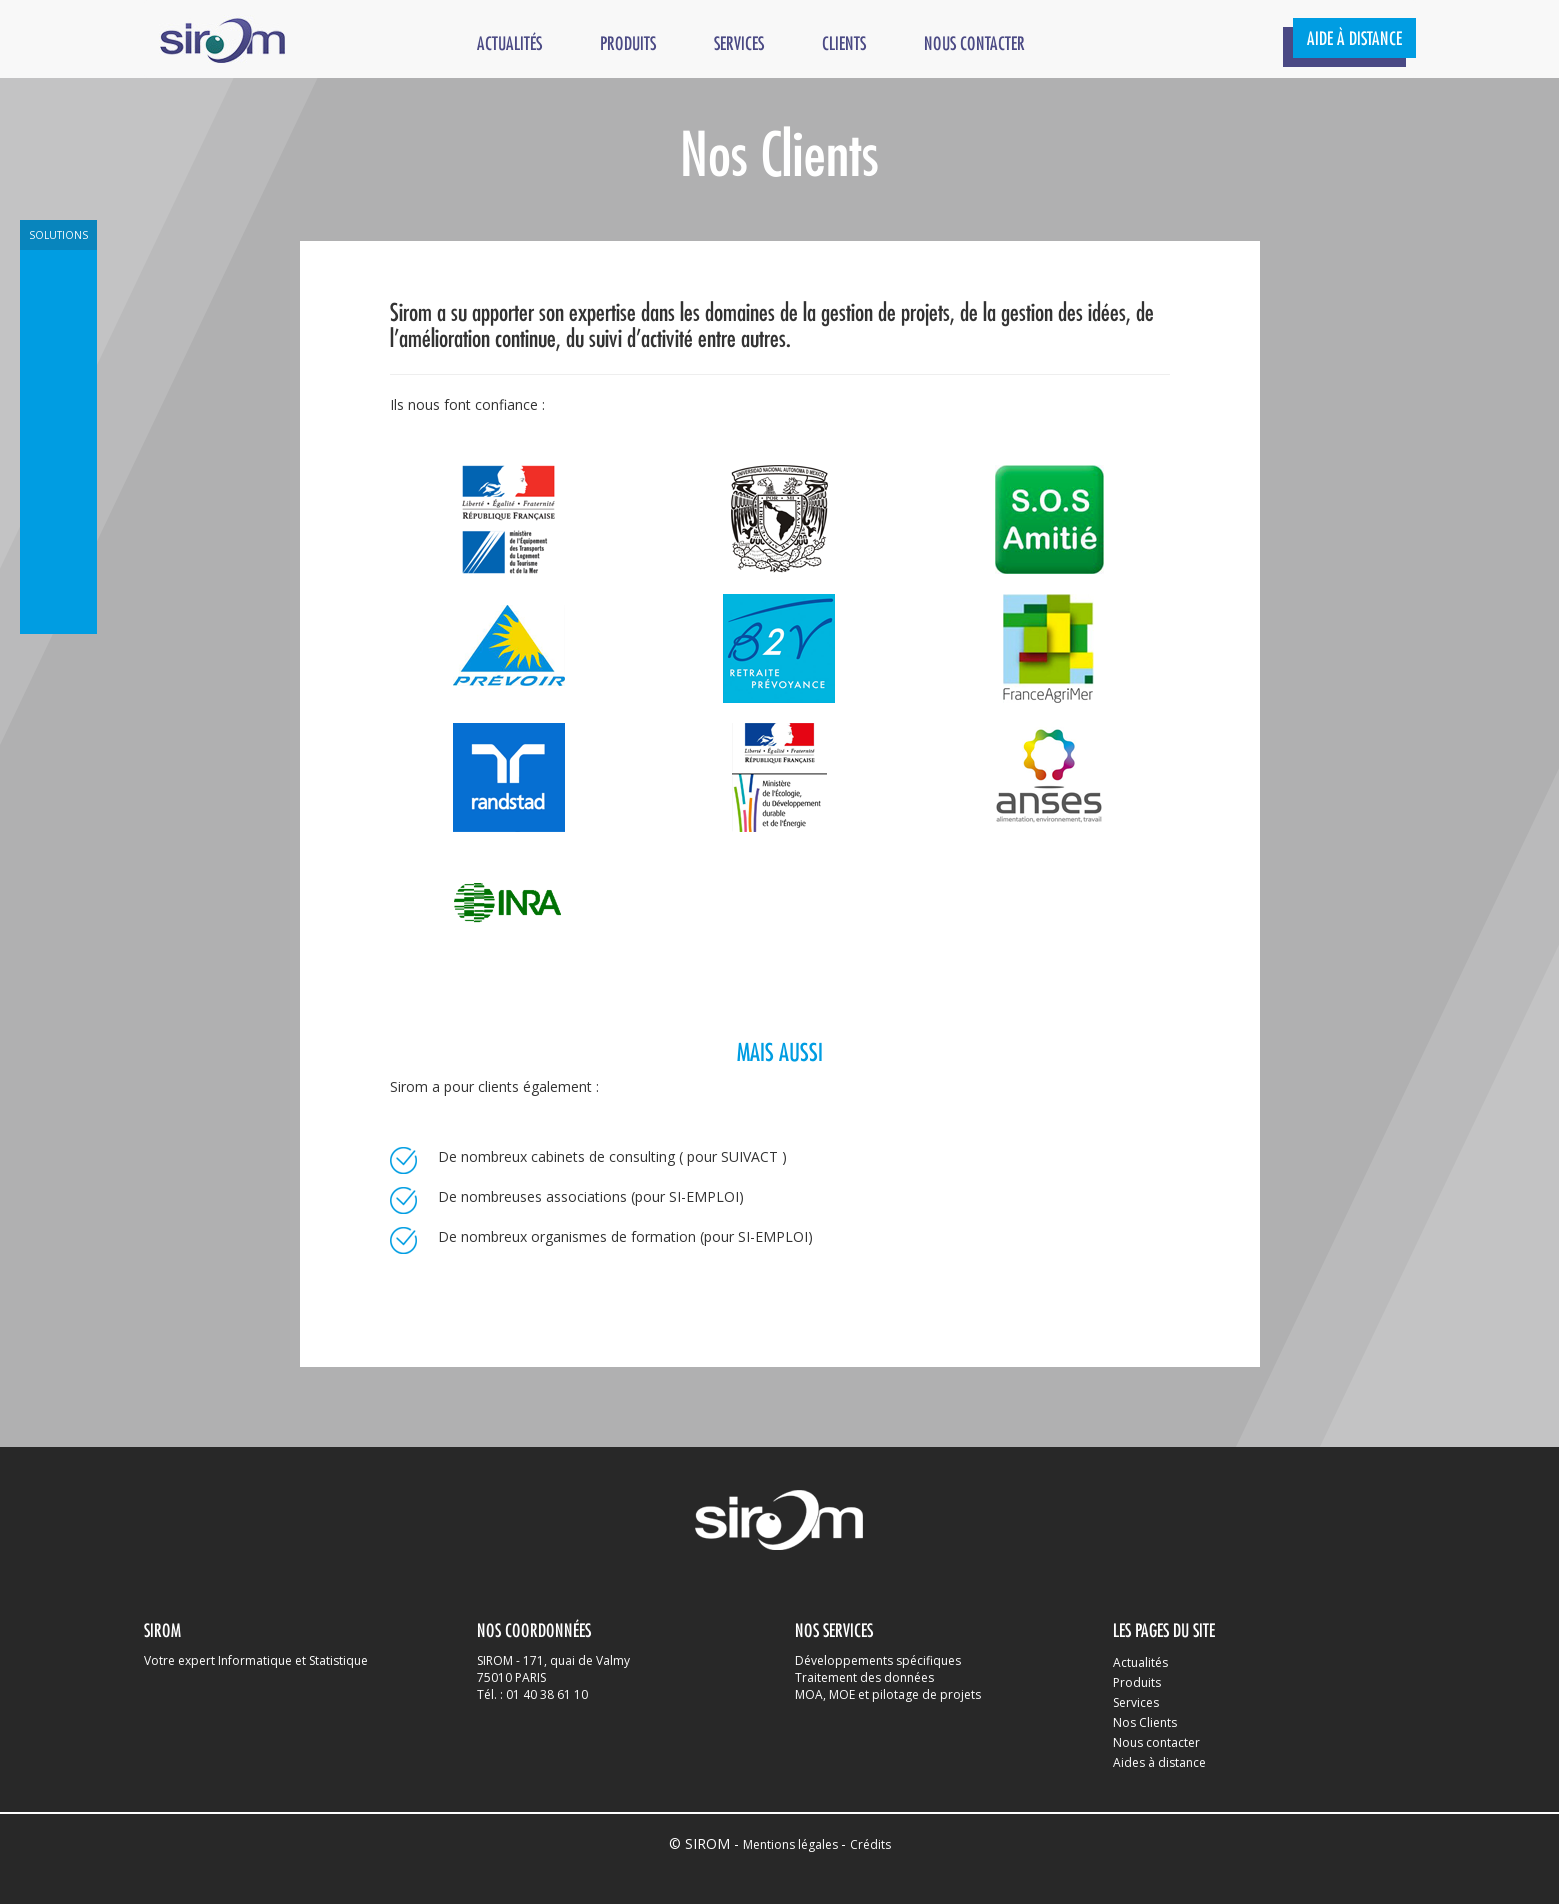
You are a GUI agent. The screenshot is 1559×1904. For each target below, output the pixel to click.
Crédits (870, 1844)
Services (739, 44)
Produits (628, 44)
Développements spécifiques (878, 1660)
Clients (844, 44)
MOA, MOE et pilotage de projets (888, 1694)
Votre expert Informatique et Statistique (256, 1660)
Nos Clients (1145, 1722)
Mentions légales (792, 1844)
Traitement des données (864, 1677)
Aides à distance (1159, 1762)
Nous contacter (974, 44)
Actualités (509, 44)
